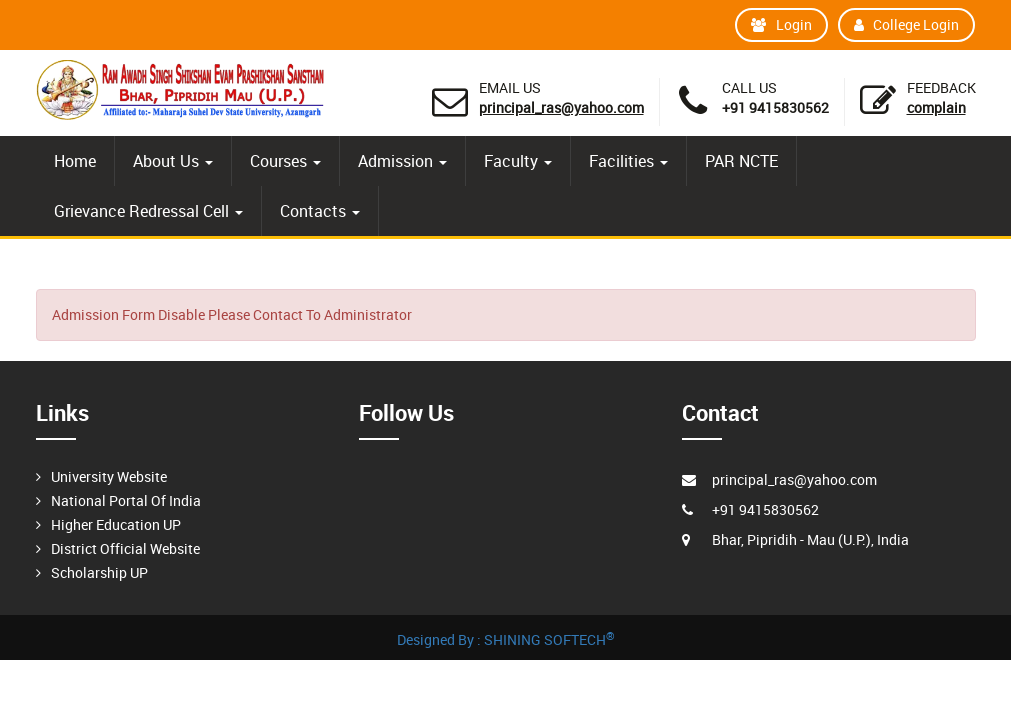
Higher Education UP (116, 524)
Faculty (518, 161)
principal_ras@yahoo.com (561, 107)
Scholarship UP (99, 572)
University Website (109, 476)
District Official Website (125, 548)
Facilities (628, 161)
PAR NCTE (741, 161)
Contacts (320, 211)
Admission (402, 161)
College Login (907, 24)
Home (75, 161)
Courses (285, 161)
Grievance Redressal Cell (148, 211)
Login (781, 24)
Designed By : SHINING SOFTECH (506, 639)
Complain (936, 107)
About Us (173, 161)
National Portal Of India (126, 500)
